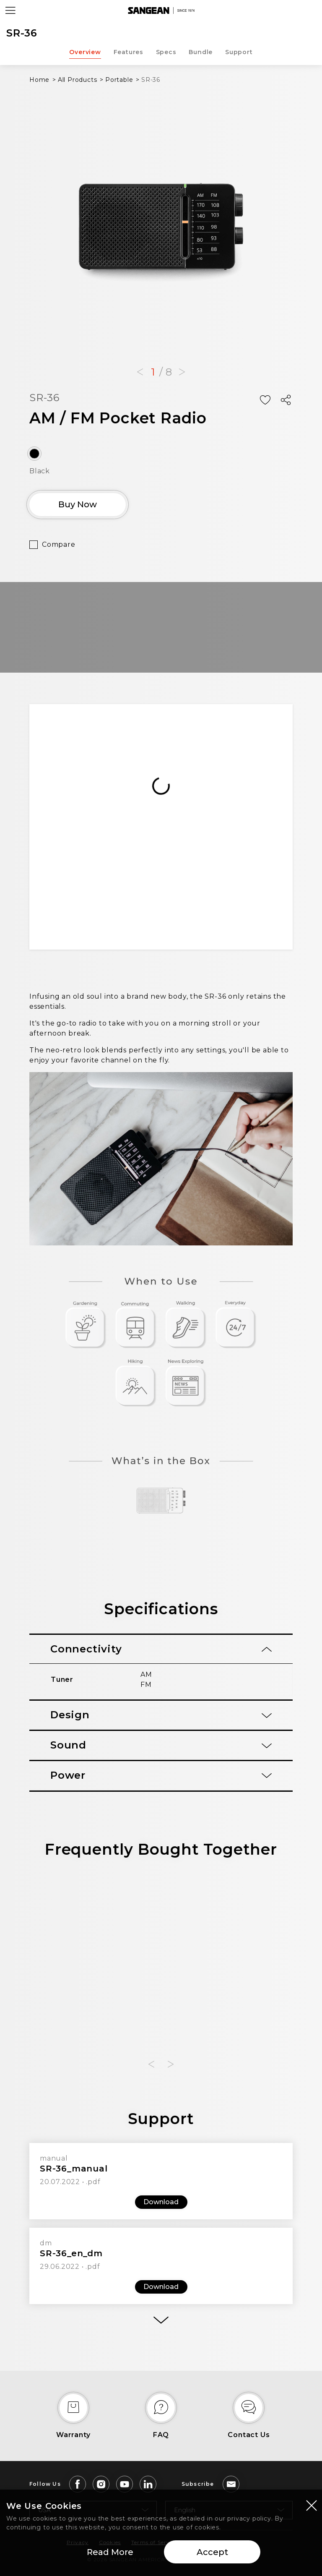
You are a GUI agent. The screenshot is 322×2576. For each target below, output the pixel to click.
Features (128, 52)
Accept (212, 2552)
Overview (85, 52)
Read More (110, 2552)
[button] (140, 372)
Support (239, 52)
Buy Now (77, 504)
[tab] (161, 1649)
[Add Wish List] (265, 400)
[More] (161, 2320)
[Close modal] (311, 2505)
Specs (166, 52)
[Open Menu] (10, 10)
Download (161, 2202)
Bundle (201, 52)
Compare (58, 544)
